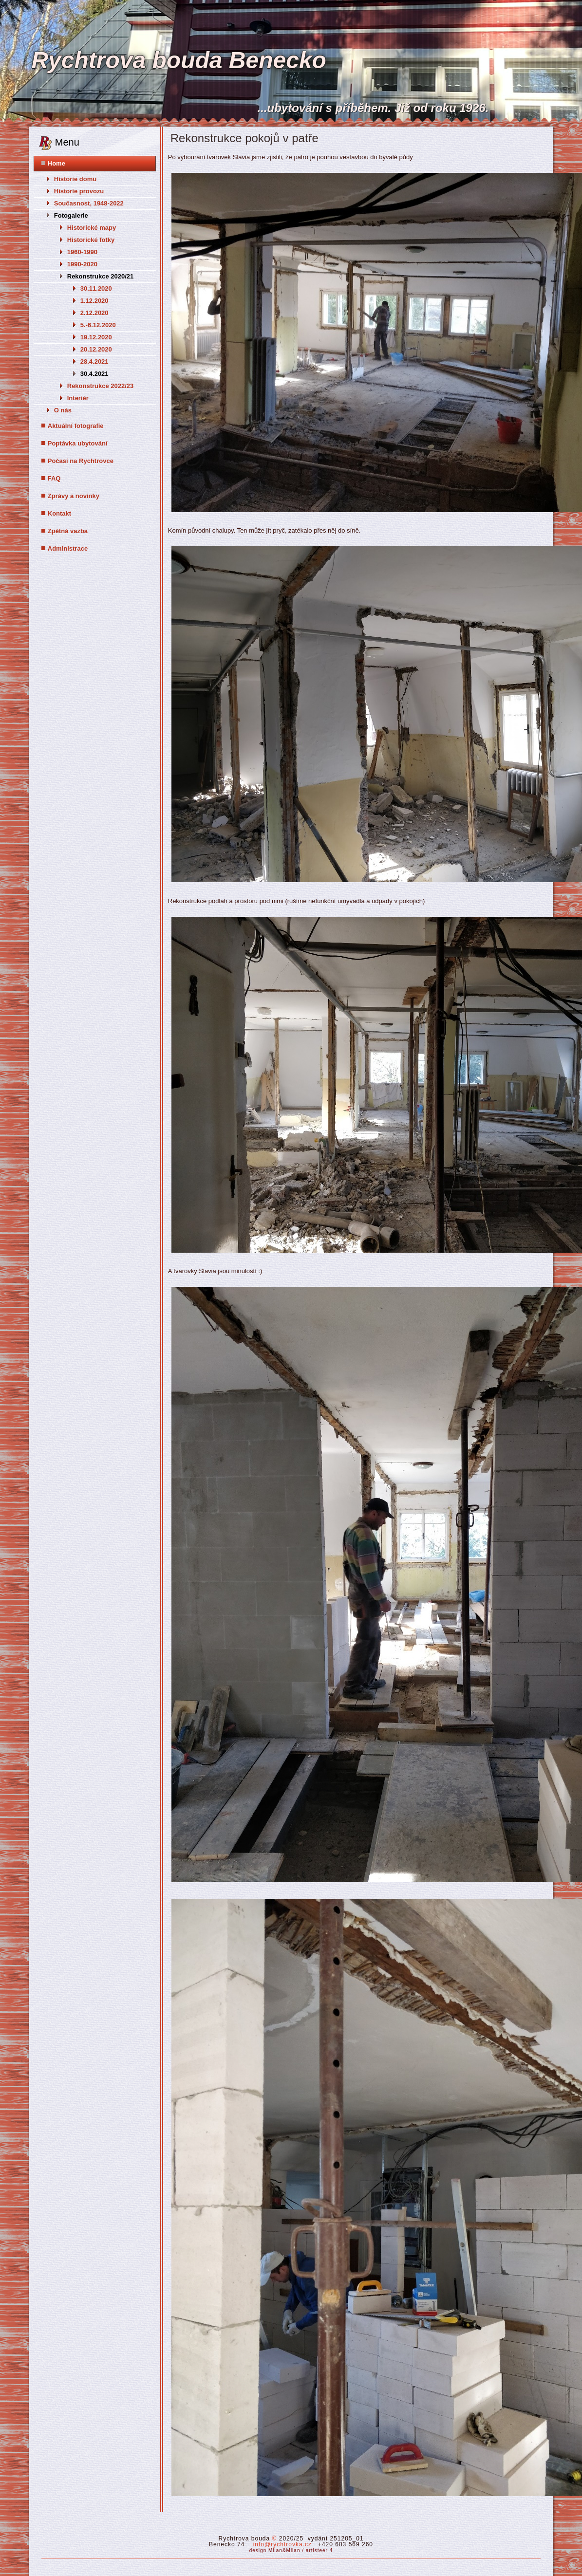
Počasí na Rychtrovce (80, 460)
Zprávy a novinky (73, 496)
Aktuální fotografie (76, 425)
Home (56, 163)
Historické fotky (91, 239)
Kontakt (59, 513)
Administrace (68, 548)
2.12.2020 (94, 312)
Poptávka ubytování (78, 443)
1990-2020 (82, 264)
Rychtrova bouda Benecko (178, 60)
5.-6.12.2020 (98, 325)
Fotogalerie (71, 215)
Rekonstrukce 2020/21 (100, 276)
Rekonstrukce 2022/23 (100, 385)
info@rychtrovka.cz (282, 2544)
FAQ (54, 478)
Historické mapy (91, 227)
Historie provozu (79, 191)
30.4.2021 (94, 373)
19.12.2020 (96, 337)
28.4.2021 (94, 361)
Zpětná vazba (68, 531)
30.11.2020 (96, 288)
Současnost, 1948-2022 (89, 203)
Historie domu (75, 179)
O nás (63, 410)
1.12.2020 (94, 300)
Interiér (78, 398)
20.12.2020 (96, 349)
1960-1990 (82, 252)
